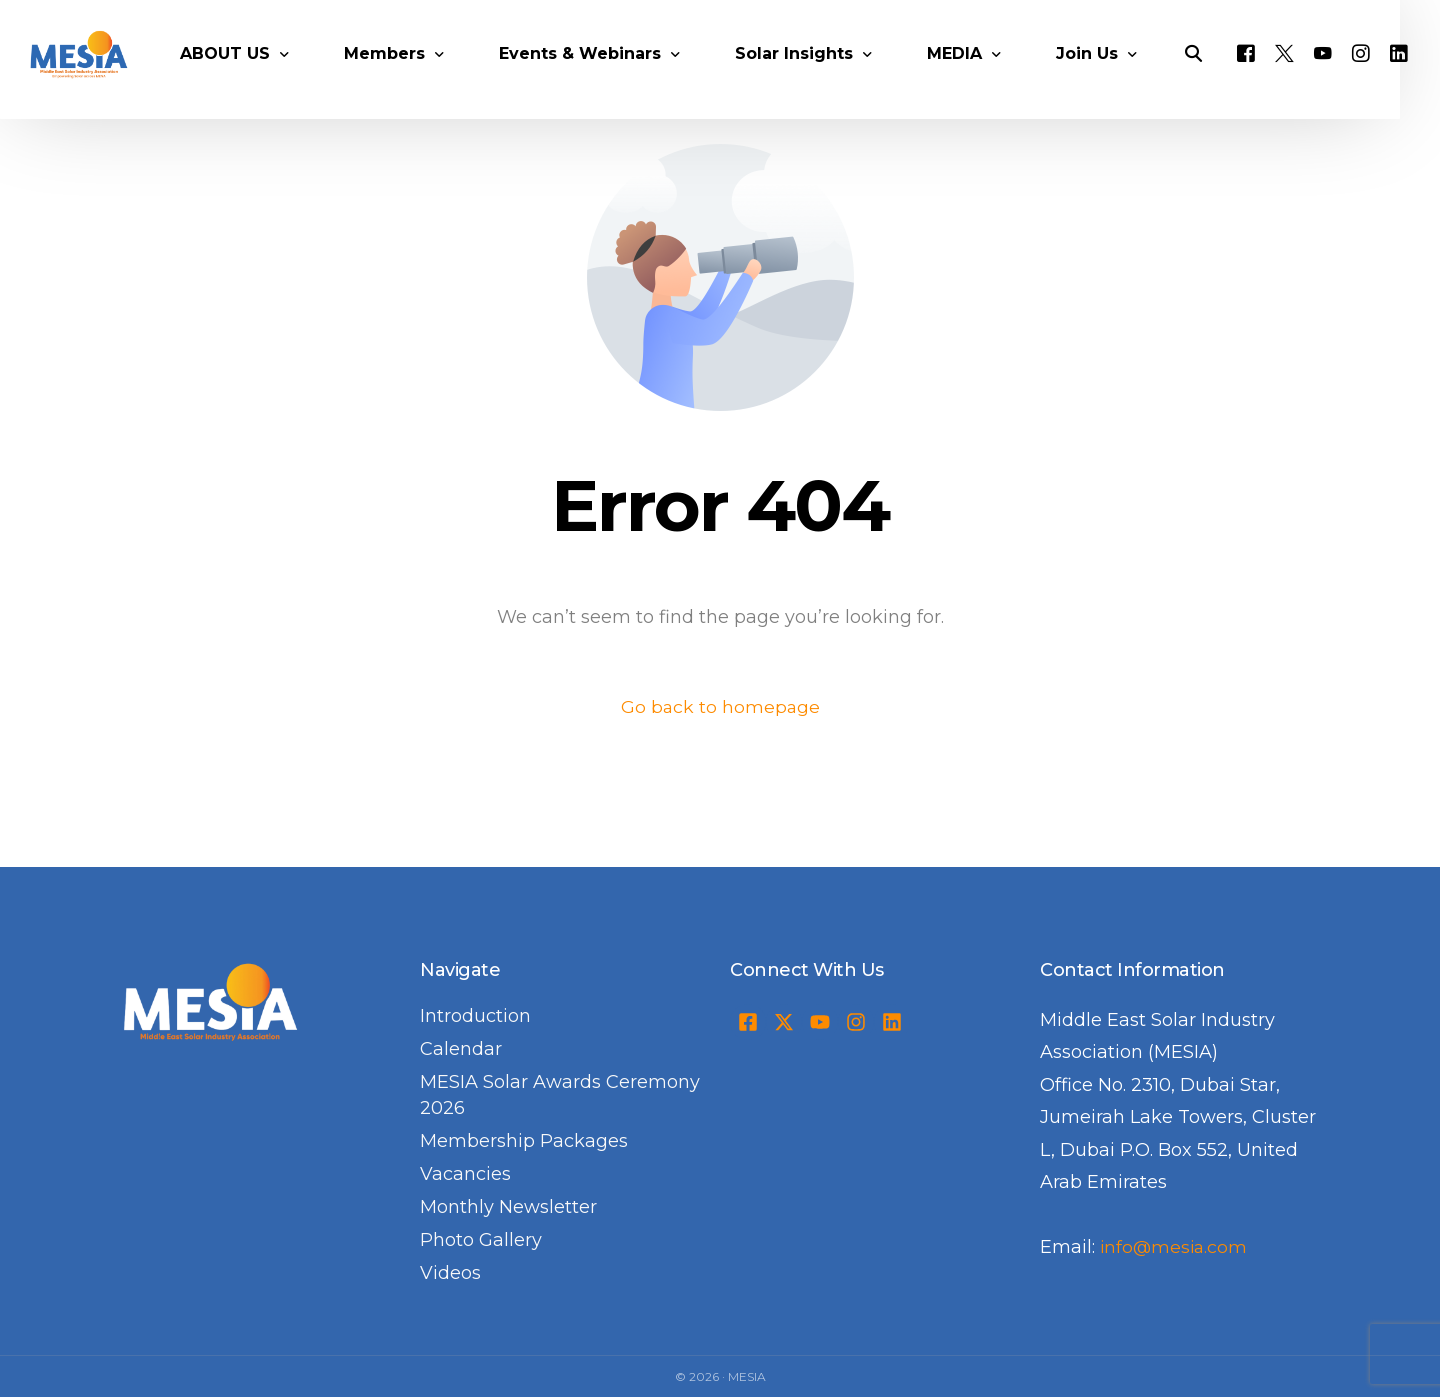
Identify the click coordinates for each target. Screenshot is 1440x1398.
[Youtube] (1349, 75)
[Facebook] (1272, 75)
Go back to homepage (720, 707)
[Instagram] (1387, 75)
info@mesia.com (1175, 1248)
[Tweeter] (1310, 75)
